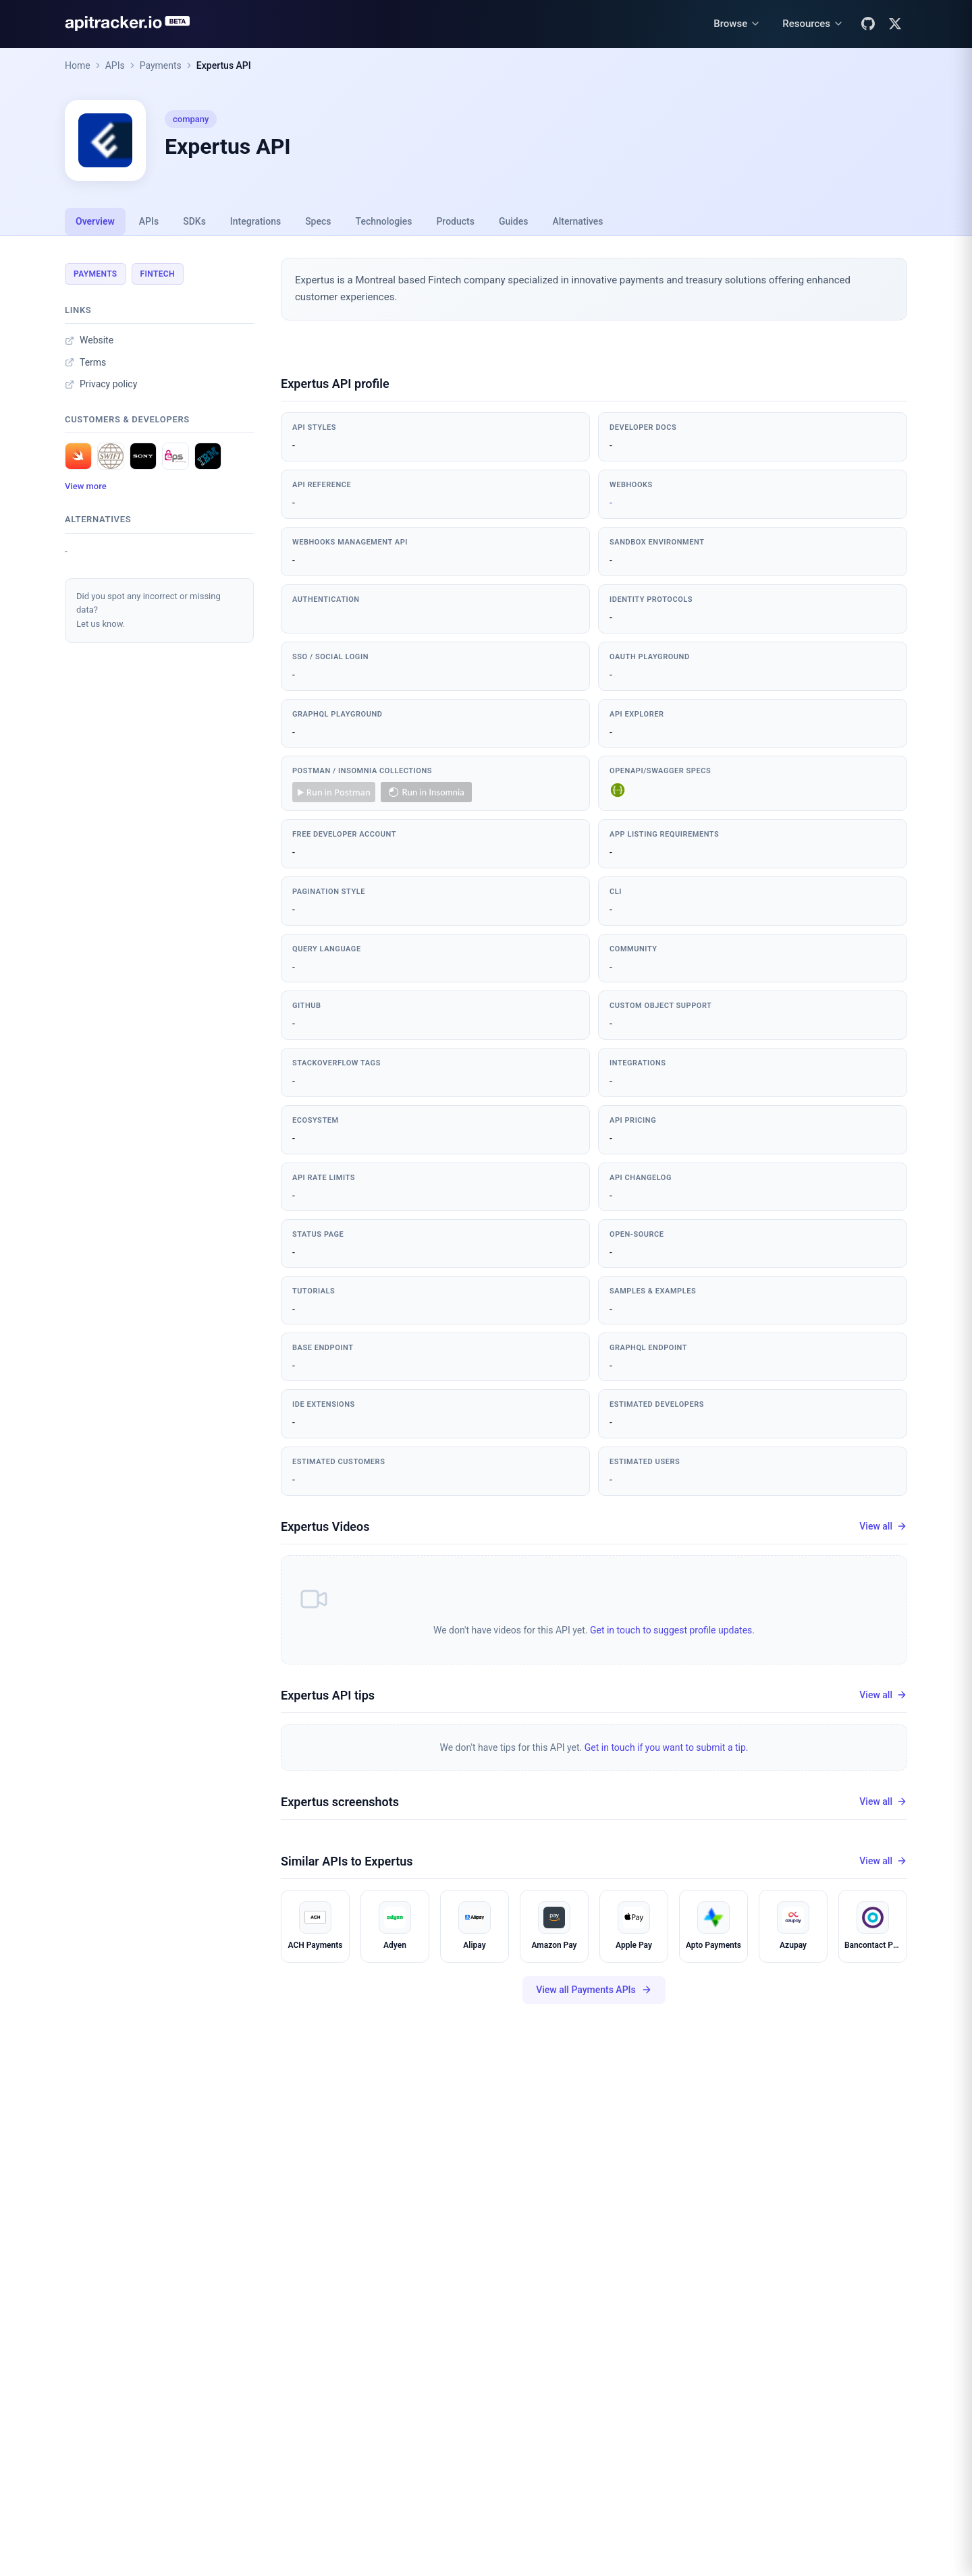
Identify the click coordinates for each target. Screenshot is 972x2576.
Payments (161, 65)
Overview (95, 221)
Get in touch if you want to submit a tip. (667, 1747)
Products (455, 221)
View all (883, 1526)
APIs (115, 65)
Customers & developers (127, 419)
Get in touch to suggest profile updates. (672, 1630)
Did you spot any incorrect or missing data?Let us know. (148, 610)
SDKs (194, 221)
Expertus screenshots (340, 1802)
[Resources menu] (813, 24)
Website (89, 340)
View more (86, 486)
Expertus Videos (325, 1526)
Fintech (157, 274)
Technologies (384, 221)
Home (77, 65)
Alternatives (577, 221)
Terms (85, 362)
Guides (513, 221)
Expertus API (223, 65)
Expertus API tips (328, 1695)
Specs (318, 221)
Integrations (255, 221)
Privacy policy (101, 384)
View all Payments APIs (594, 1990)
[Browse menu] (737, 24)
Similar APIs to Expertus (347, 1861)
